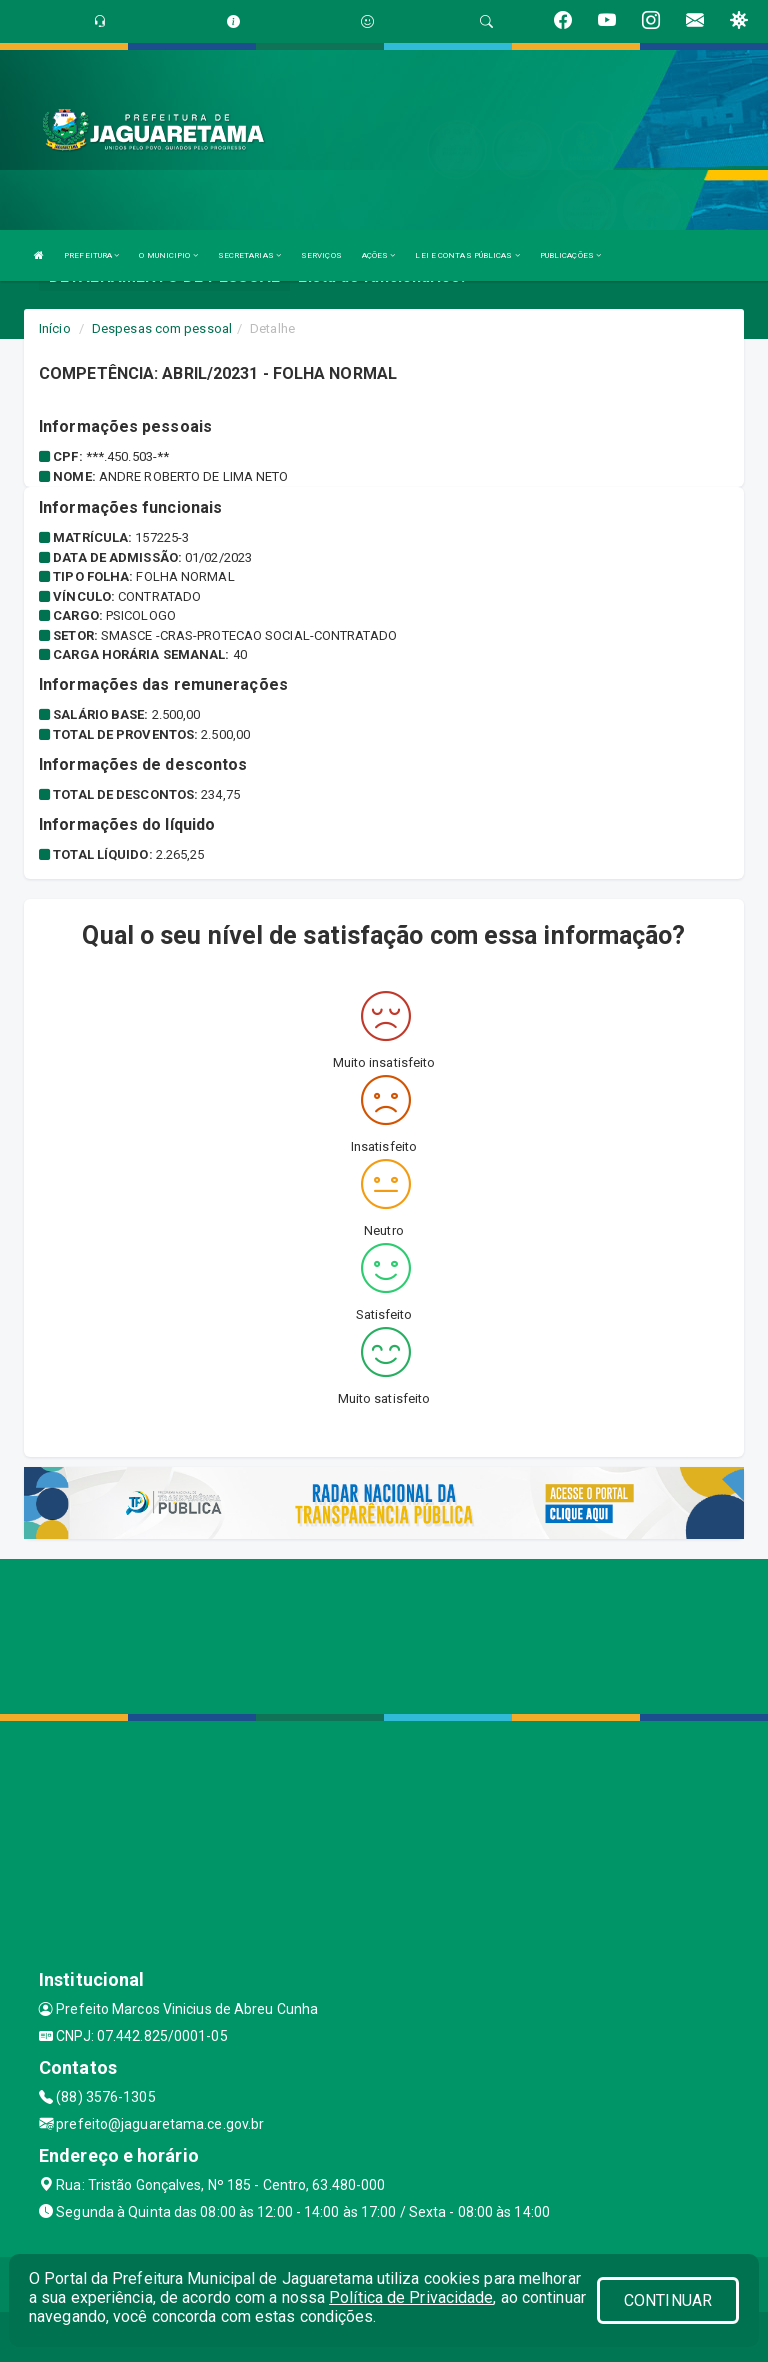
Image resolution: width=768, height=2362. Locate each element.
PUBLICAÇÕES (570, 255)
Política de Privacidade (411, 2297)
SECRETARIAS (249, 255)
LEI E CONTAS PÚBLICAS (467, 255)
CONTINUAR (668, 2300)
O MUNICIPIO (168, 255)
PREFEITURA (91, 255)
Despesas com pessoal (162, 328)
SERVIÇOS (321, 255)
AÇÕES (379, 255)
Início (55, 328)
